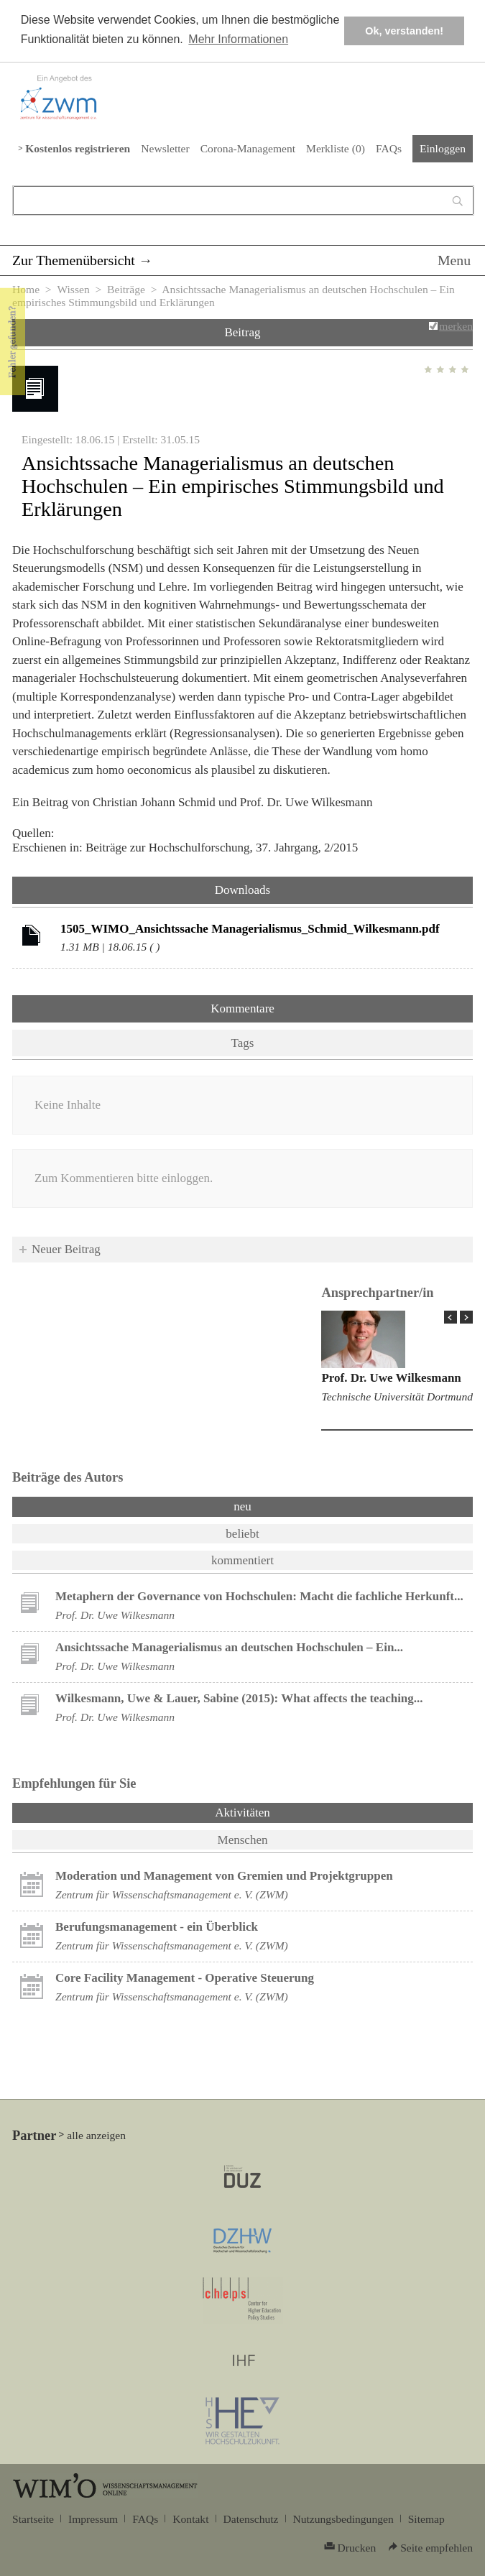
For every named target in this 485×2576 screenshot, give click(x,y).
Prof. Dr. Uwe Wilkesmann (391, 1378)
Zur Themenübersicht (73, 260)
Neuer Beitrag (66, 1249)
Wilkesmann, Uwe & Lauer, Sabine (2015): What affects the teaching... (239, 1698)
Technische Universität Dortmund (397, 1396)
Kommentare (242, 1008)
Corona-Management (247, 148)
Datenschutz (251, 2519)
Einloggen (443, 148)
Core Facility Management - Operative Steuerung (184, 1978)
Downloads (242, 890)
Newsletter (165, 148)
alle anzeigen (96, 2135)
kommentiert (242, 1560)
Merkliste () (335, 148)
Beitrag (242, 332)
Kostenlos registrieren (77, 148)
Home (26, 289)
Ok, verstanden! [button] (404, 31)
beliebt (242, 1534)
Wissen (73, 289)
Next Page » (466, 1317)
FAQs (389, 148)
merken (456, 326)
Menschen (243, 1840)
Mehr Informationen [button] (238, 39)
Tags (242, 1043)
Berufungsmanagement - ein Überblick (156, 1927)
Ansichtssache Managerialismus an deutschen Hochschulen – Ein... (229, 1647)
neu (242, 1506)
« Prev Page (450, 1317)
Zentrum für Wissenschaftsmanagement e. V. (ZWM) (171, 1894)
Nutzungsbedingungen (343, 2519)
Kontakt (190, 2519)
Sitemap (426, 2519)
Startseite (33, 2519)
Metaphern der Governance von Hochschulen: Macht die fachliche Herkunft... (259, 1596)
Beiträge (126, 289)
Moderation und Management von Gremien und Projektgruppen (224, 1876)
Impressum (93, 2519)
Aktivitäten (280, 1811)
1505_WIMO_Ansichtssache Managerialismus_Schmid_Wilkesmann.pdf (250, 929)
